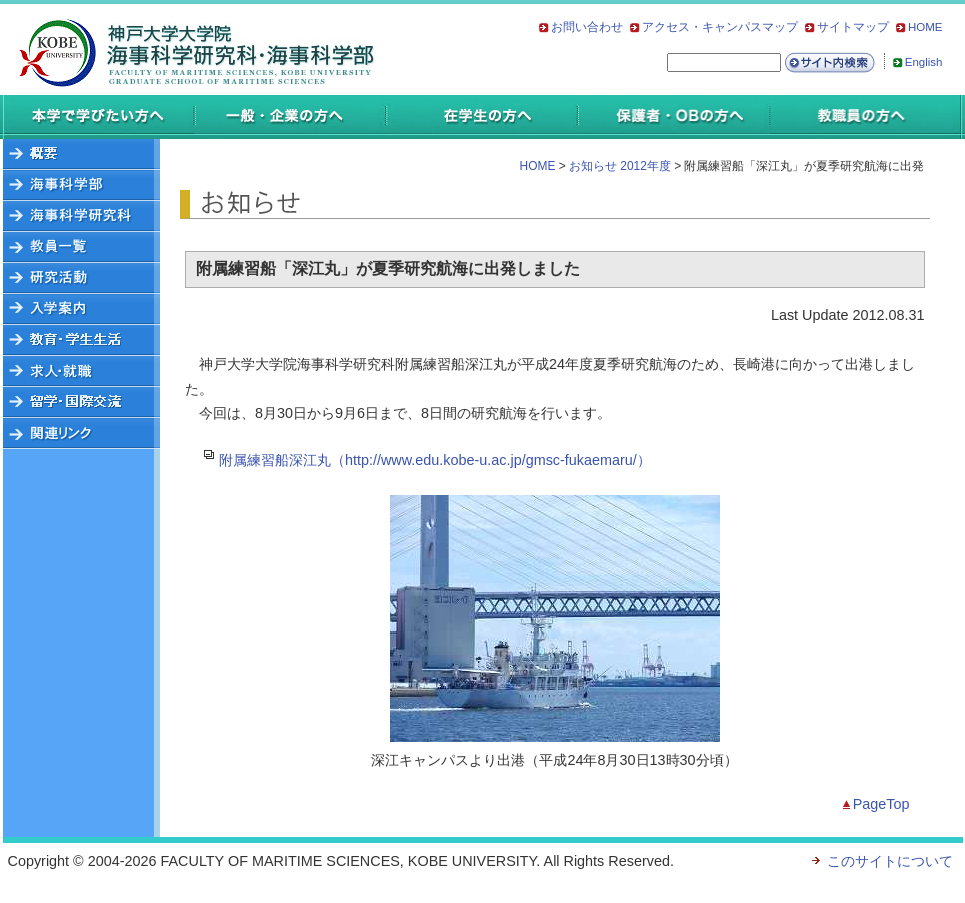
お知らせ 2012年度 (620, 166)
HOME (925, 27)
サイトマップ (853, 27)
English (924, 62)
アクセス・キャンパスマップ (720, 27)
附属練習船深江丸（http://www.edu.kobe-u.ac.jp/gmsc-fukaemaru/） (435, 460)
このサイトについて (890, 861)
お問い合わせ (587, 27)
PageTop (881, 804)
